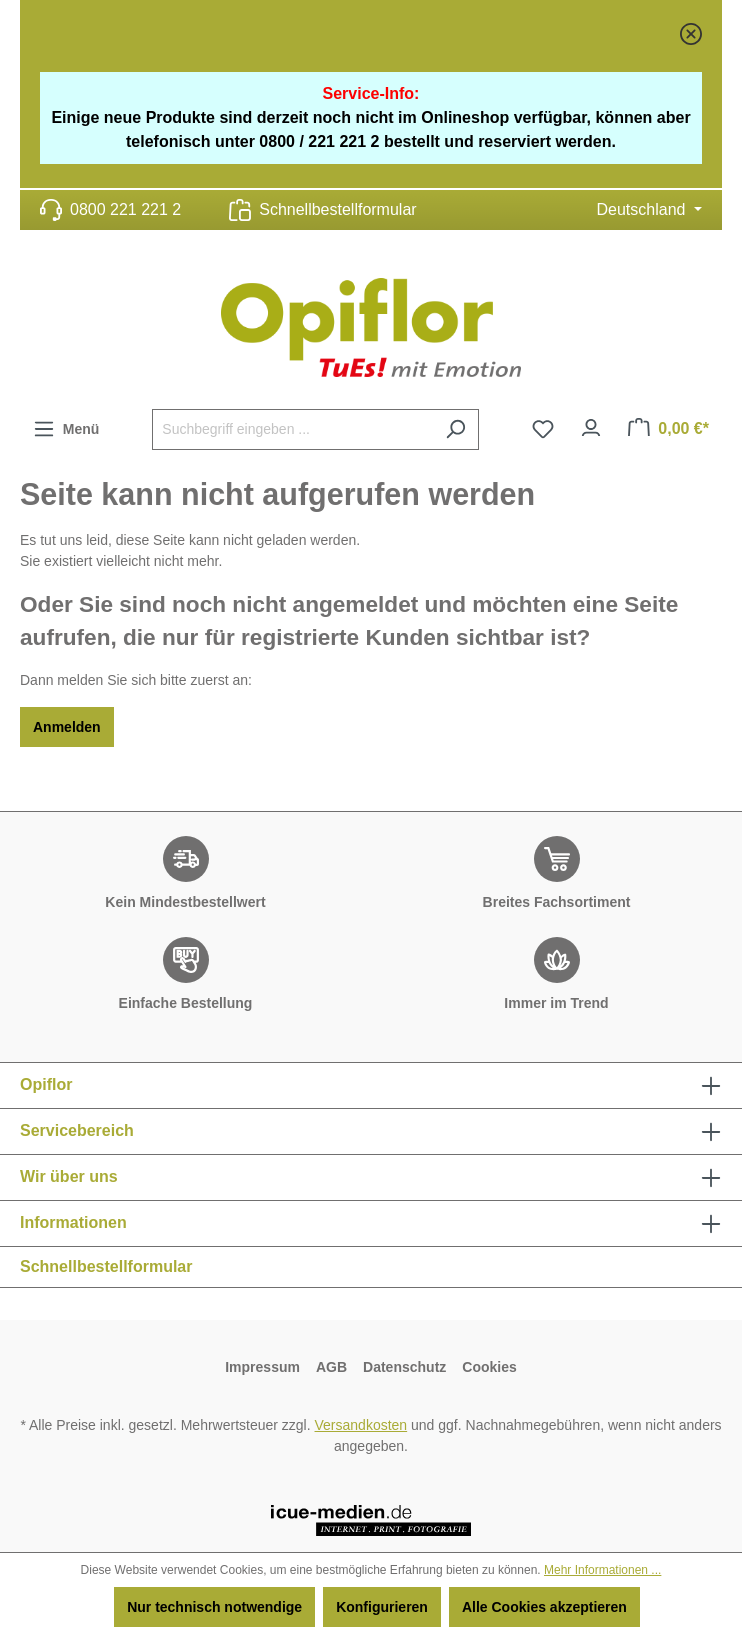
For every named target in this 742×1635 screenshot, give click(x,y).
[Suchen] (455, 429)
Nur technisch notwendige (214, 1607)
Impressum (262, 1367)
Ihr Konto (591, 423)
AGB (331, 1367)
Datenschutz (404, 1367)
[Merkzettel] (543, 429)
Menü (66, 424)
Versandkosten (361, 1425)
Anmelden (67, 727)
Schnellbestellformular (337, 209)
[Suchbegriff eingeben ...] (292, 429)
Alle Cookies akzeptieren (544, 1607)
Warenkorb (683, 428)
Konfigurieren (382, 1607)
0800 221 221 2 (125, 209)
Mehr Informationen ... (602, 1570)
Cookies (489, 1367)
